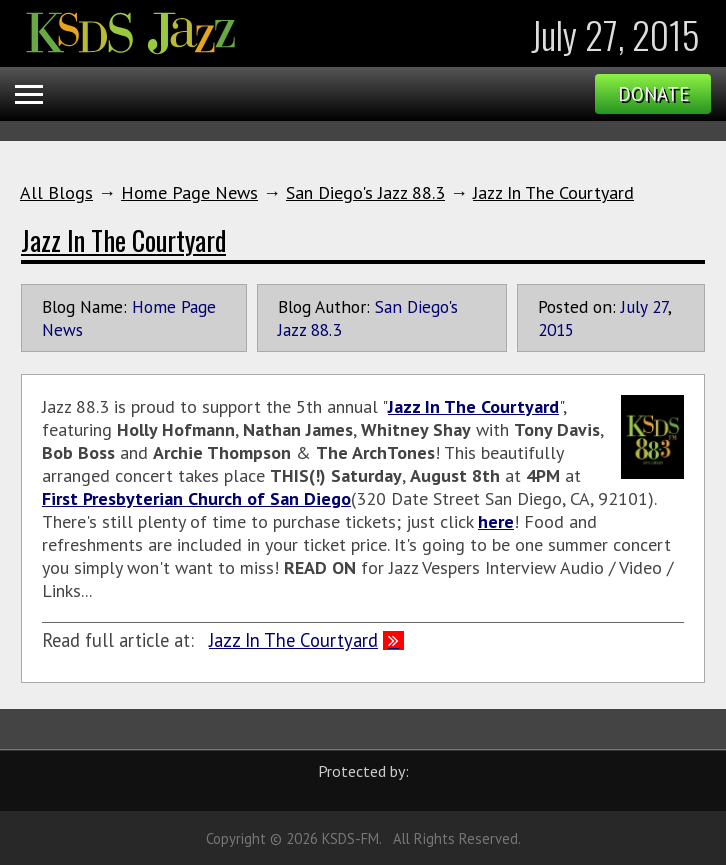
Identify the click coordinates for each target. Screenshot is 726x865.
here (496, 521)
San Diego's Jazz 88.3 (365, 192)
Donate (653, 94)
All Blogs (56, 192)
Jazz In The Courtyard (553, 192)
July (634, 306)
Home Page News (189, 192)
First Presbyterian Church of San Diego (196, 498)
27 (660, 306)
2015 (556, 329)
